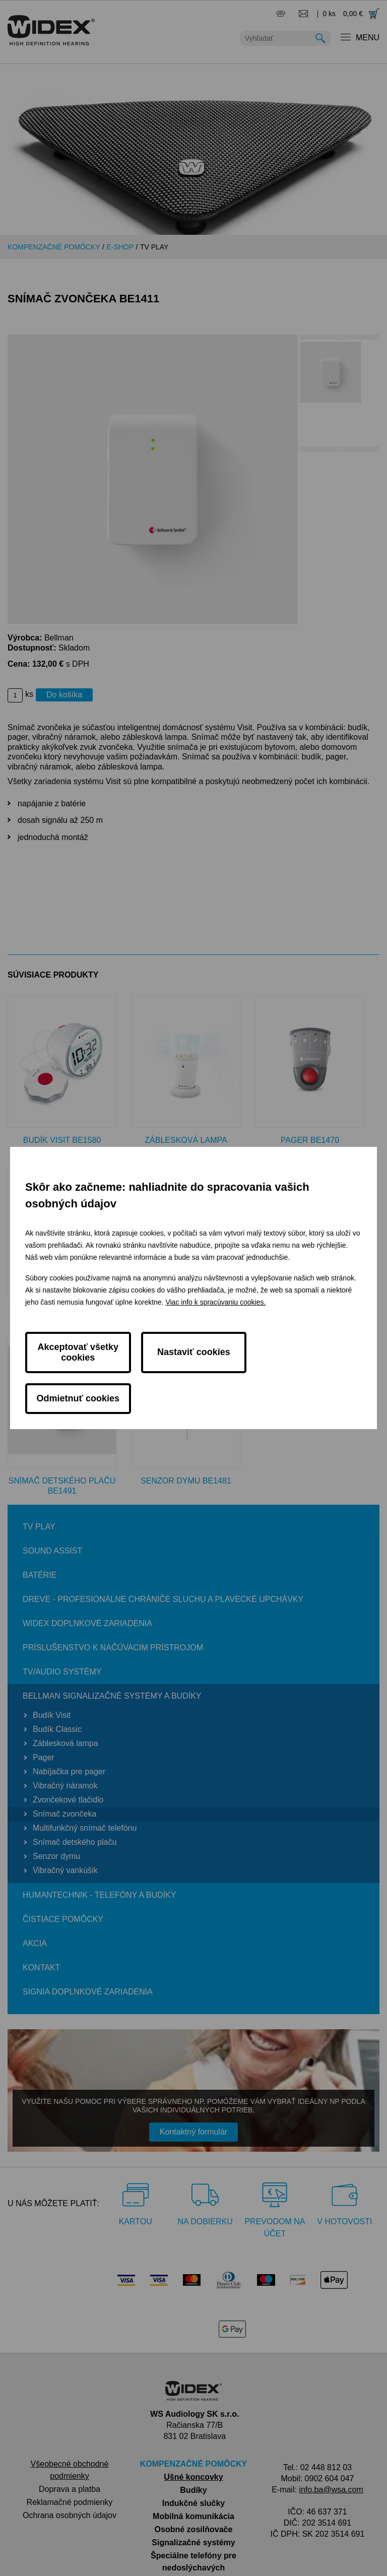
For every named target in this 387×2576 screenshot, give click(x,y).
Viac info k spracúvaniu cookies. (215, 1323)
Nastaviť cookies (193, 1373)
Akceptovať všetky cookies (77, 1372)
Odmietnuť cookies (309, 1373)
